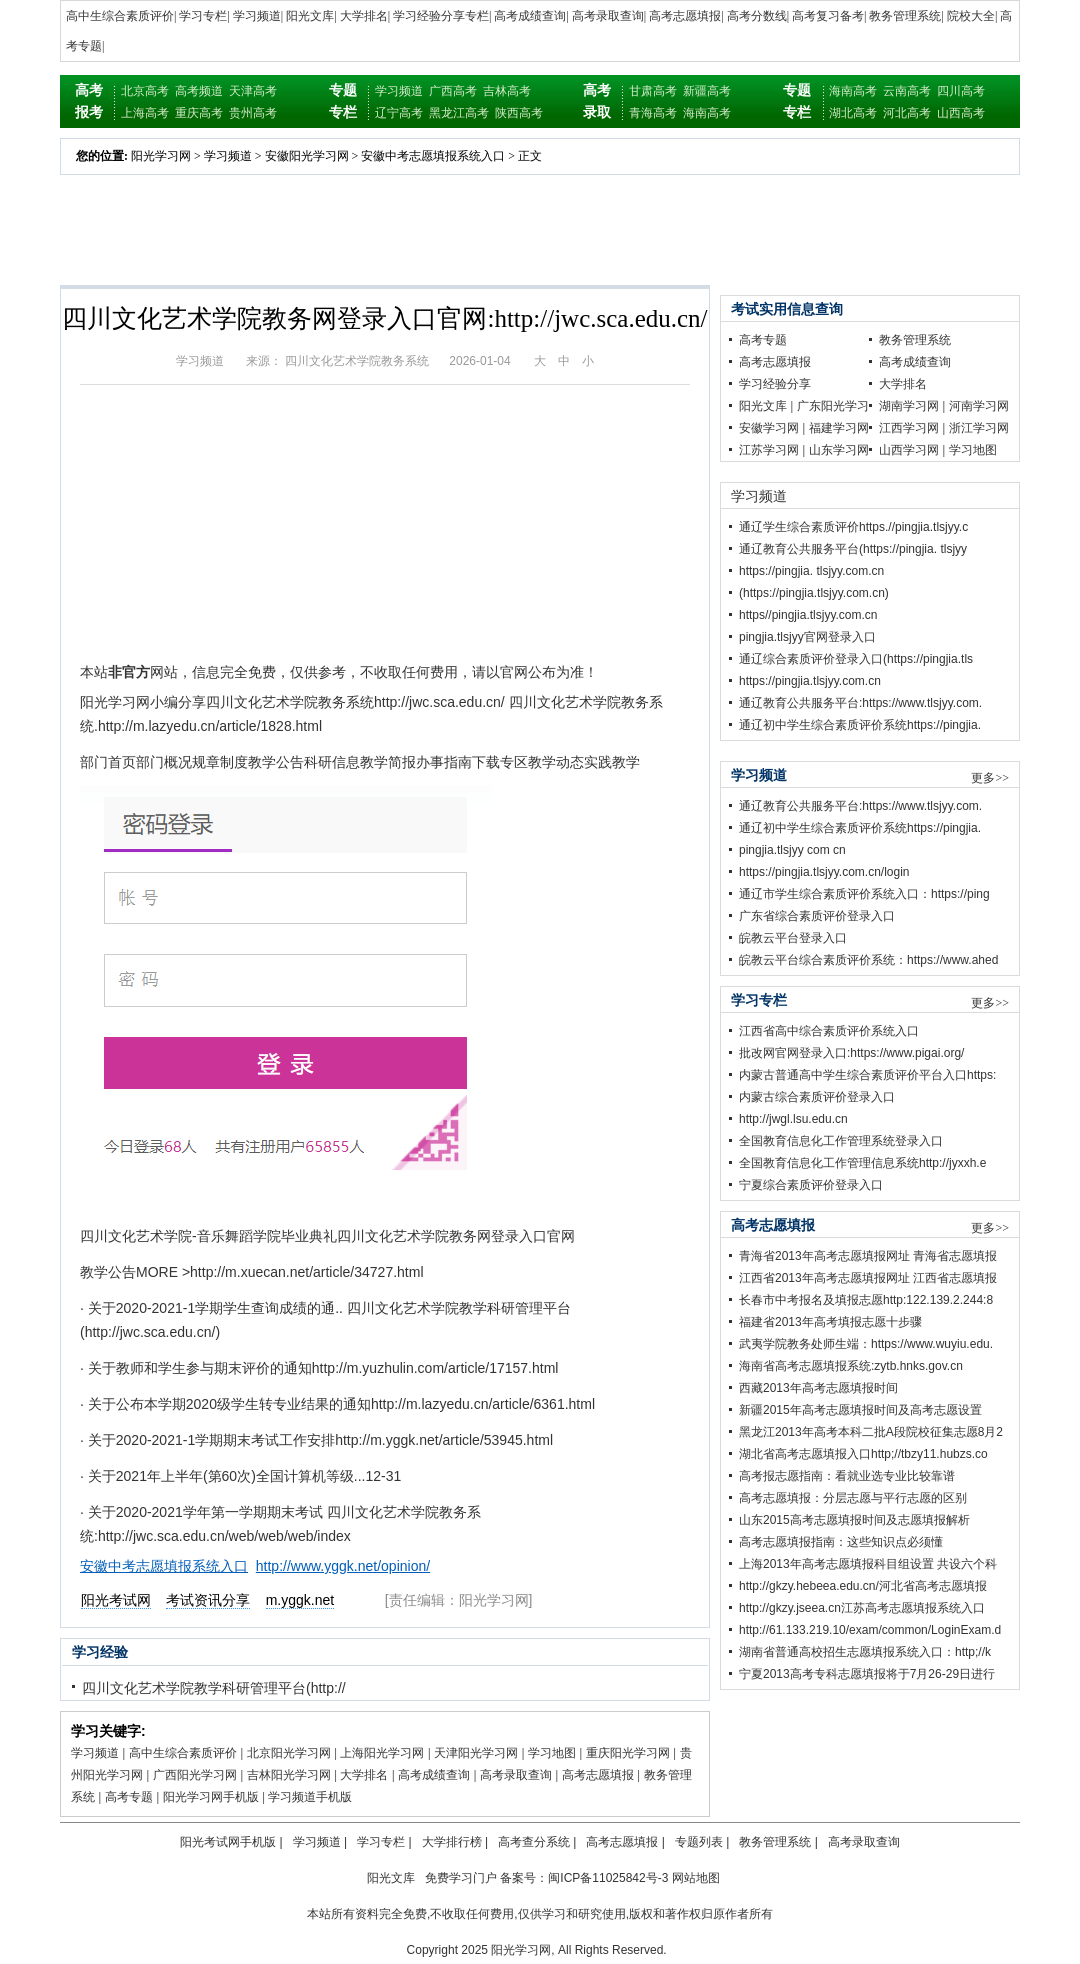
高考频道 (199, 91)
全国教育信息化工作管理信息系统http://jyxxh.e (862, 1163)
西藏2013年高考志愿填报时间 (818, 1388)
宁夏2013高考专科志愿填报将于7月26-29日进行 (867, 1674)
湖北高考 (853, 113)
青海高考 (653, 113)
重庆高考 (199, 113)
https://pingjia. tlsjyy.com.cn (811, 571)
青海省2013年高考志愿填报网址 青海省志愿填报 (868, 1256)
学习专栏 (203, 16)
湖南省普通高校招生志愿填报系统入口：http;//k (865, 1652)
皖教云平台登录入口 (793, 938)
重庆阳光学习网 (628, 1753)
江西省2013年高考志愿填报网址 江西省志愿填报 (868, 1278)
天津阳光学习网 (476, 1753)
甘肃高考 (653, 91)
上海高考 (145, 113)
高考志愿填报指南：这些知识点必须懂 (841, 1542)
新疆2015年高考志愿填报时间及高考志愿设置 (860, 1410)
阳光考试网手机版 (228, 1842)
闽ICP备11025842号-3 (608, 1878)
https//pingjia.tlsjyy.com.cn (808, 615)
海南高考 (707, 113)
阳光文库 (310, 16)
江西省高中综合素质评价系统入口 (829, 1031)
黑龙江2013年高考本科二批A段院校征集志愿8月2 (871, 1432)
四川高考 (961, 91)
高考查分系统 (534, 1842)
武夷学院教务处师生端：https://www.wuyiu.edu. (866, 1344)
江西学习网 (909, 428)
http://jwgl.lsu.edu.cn (793, 1119)
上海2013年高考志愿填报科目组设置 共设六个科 (868, 1564)
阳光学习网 (161, 156)
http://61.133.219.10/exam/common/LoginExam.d (870, 1630)
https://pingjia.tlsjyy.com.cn (810, 681)
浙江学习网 (979, 428)
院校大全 (971, 16)
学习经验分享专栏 (441, 16)
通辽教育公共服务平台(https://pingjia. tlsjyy (853, 549)
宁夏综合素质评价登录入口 (811, 1185)
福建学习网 (839, 428)
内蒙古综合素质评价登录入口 (817, 1097)
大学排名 (364, 16)
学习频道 (257, 16)
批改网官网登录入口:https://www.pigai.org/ (851, 1053)
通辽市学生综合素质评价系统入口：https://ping (864, 894)
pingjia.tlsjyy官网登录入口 (807, 637)
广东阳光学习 (833, 406)
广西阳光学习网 (195, 1775)
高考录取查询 (608, 16)
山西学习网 (909, 450)
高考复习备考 (828, 16)
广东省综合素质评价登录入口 (817, 916)
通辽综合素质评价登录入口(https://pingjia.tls (856, 659)
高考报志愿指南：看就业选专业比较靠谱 (847, 1476)
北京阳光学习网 (289, 1753)
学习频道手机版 (310, 1797)
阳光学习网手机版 (211, 1797)
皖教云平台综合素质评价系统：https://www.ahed (868, 960)
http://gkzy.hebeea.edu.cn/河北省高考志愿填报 (863, 1586)
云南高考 (907, 91)
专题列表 (699, 1842)
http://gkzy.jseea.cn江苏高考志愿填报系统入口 (862, 1608)
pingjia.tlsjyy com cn (792, 850)
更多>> (990, 778)
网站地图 (696, 1878)
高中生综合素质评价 (120, 16)
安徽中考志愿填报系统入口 (433, 156)
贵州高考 (253, 113)
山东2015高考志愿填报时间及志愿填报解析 (854, 1520)
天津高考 (253, 91)
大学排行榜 (452, 1842)
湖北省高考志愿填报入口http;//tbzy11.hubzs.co (863, 1454)
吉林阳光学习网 (289, 1775)
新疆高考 (707, 91)
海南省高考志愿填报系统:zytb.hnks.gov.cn (851, 1366)
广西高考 (453, 91)
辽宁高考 (399, 113)
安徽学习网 (769, 428)
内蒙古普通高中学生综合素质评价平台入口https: (867, 1075)
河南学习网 (979, 406)
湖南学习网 (909, 406)
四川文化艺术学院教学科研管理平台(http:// (214, 1688)
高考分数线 (757, 16)
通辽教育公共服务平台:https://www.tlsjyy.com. (860, 703)
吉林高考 (507, 91)
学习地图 (552, 1753)
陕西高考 (519, 113)
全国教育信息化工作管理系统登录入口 (841, 1141)
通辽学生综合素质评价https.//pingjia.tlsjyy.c (853, 527)
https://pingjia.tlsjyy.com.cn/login (824, 872)
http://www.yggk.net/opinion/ (343, 1566)
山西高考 (961, 113)
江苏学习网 (769, 450)
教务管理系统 (905, 16)
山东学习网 (839, 450)
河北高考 (907, 113)
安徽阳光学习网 (307, 156)
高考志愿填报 (685, 16)
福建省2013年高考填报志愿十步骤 (830, 1322)
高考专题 (129, 1797)
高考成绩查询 (530, 16)
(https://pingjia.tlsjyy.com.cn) (814, 593)
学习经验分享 (775, 384)
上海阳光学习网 (382, 1753)
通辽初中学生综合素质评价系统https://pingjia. (860, 725)
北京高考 (145, 91)
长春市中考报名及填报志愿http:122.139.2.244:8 (866, 1300)
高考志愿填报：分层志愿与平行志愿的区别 (853, 1498)
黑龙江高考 (459, 113)
